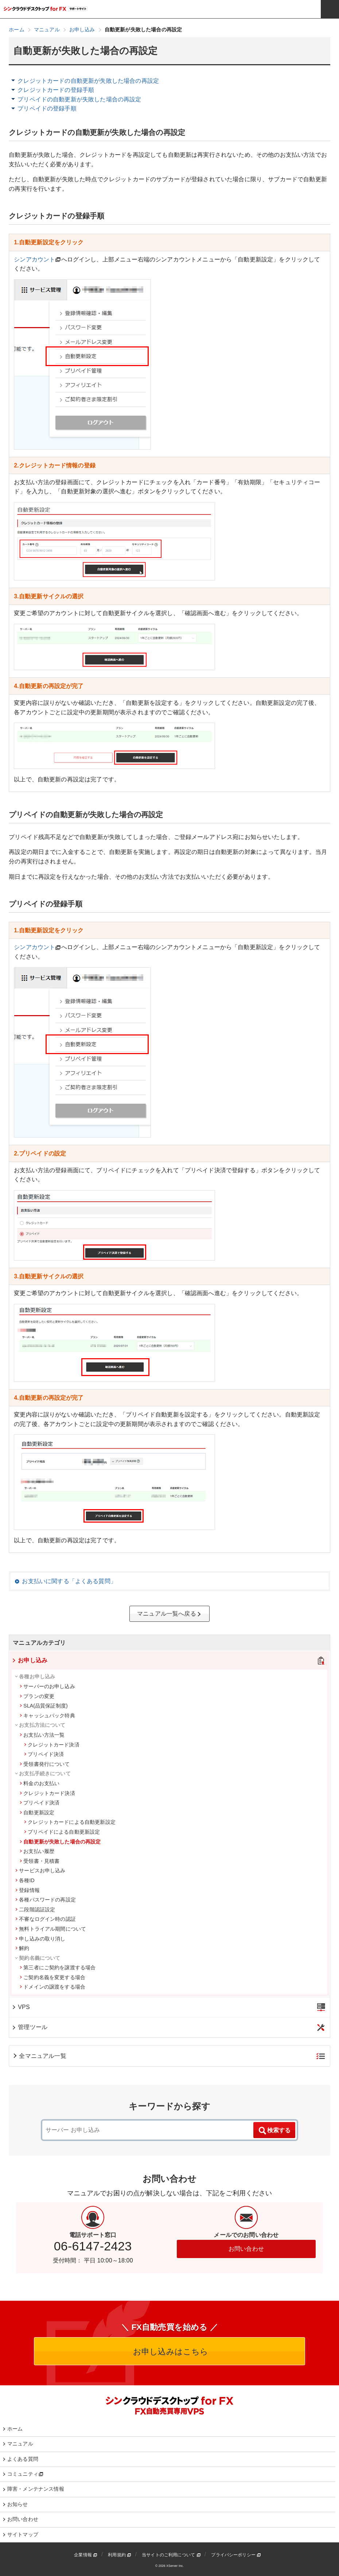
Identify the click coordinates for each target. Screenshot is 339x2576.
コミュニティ (25, 2474)
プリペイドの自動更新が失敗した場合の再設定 (79, 99)
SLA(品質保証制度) (44, 1706)
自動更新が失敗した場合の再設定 (60, 1842)
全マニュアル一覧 (39, 2056)
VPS (20, 2007)
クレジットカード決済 (51, 1745)
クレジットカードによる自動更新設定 (70, 1822)
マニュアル (20, 2444)
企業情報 (85, 2554)
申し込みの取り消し (40, 1939)
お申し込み (29, 1660)
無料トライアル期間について (50, 1929)
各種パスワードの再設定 (45, 1900)
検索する (274, 2131)
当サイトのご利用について (171, 2554)
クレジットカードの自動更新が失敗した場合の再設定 (88, 81)
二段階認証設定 (35, 1909)
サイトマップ (22, 2534)
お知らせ (17, 2504)
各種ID (25, 1880)
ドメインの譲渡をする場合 (52, 1987)
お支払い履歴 (37, 1851)
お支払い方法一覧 (42, 1735)
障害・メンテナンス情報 (35, 2489)
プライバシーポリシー (236, 2554)
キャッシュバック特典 (47, 1715)
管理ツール (29, 2027)
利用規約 (119, 2554)
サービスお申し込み (40, 1870)
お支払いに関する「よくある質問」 (69, 1581)
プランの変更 (37, 1696)
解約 (22, 1948)
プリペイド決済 (44, 1754)
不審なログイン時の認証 (45, 1919)
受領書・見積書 (39, 1861)
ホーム (15, 2429)
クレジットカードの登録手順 (55, 90)
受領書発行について (45, 1764)
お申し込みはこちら (170, 2351)
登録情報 (27, 1890)
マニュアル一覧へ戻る (169, 1614)
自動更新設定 (37, 1812)
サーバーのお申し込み (47, 1686)
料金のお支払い (39, 1783)
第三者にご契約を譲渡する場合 (58, 1967)
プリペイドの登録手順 (47, 108)
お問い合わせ (246, 2249)
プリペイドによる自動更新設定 (62, 1832)
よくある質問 (22, 2459)
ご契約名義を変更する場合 (52, 1977)
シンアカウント (34, 259)
